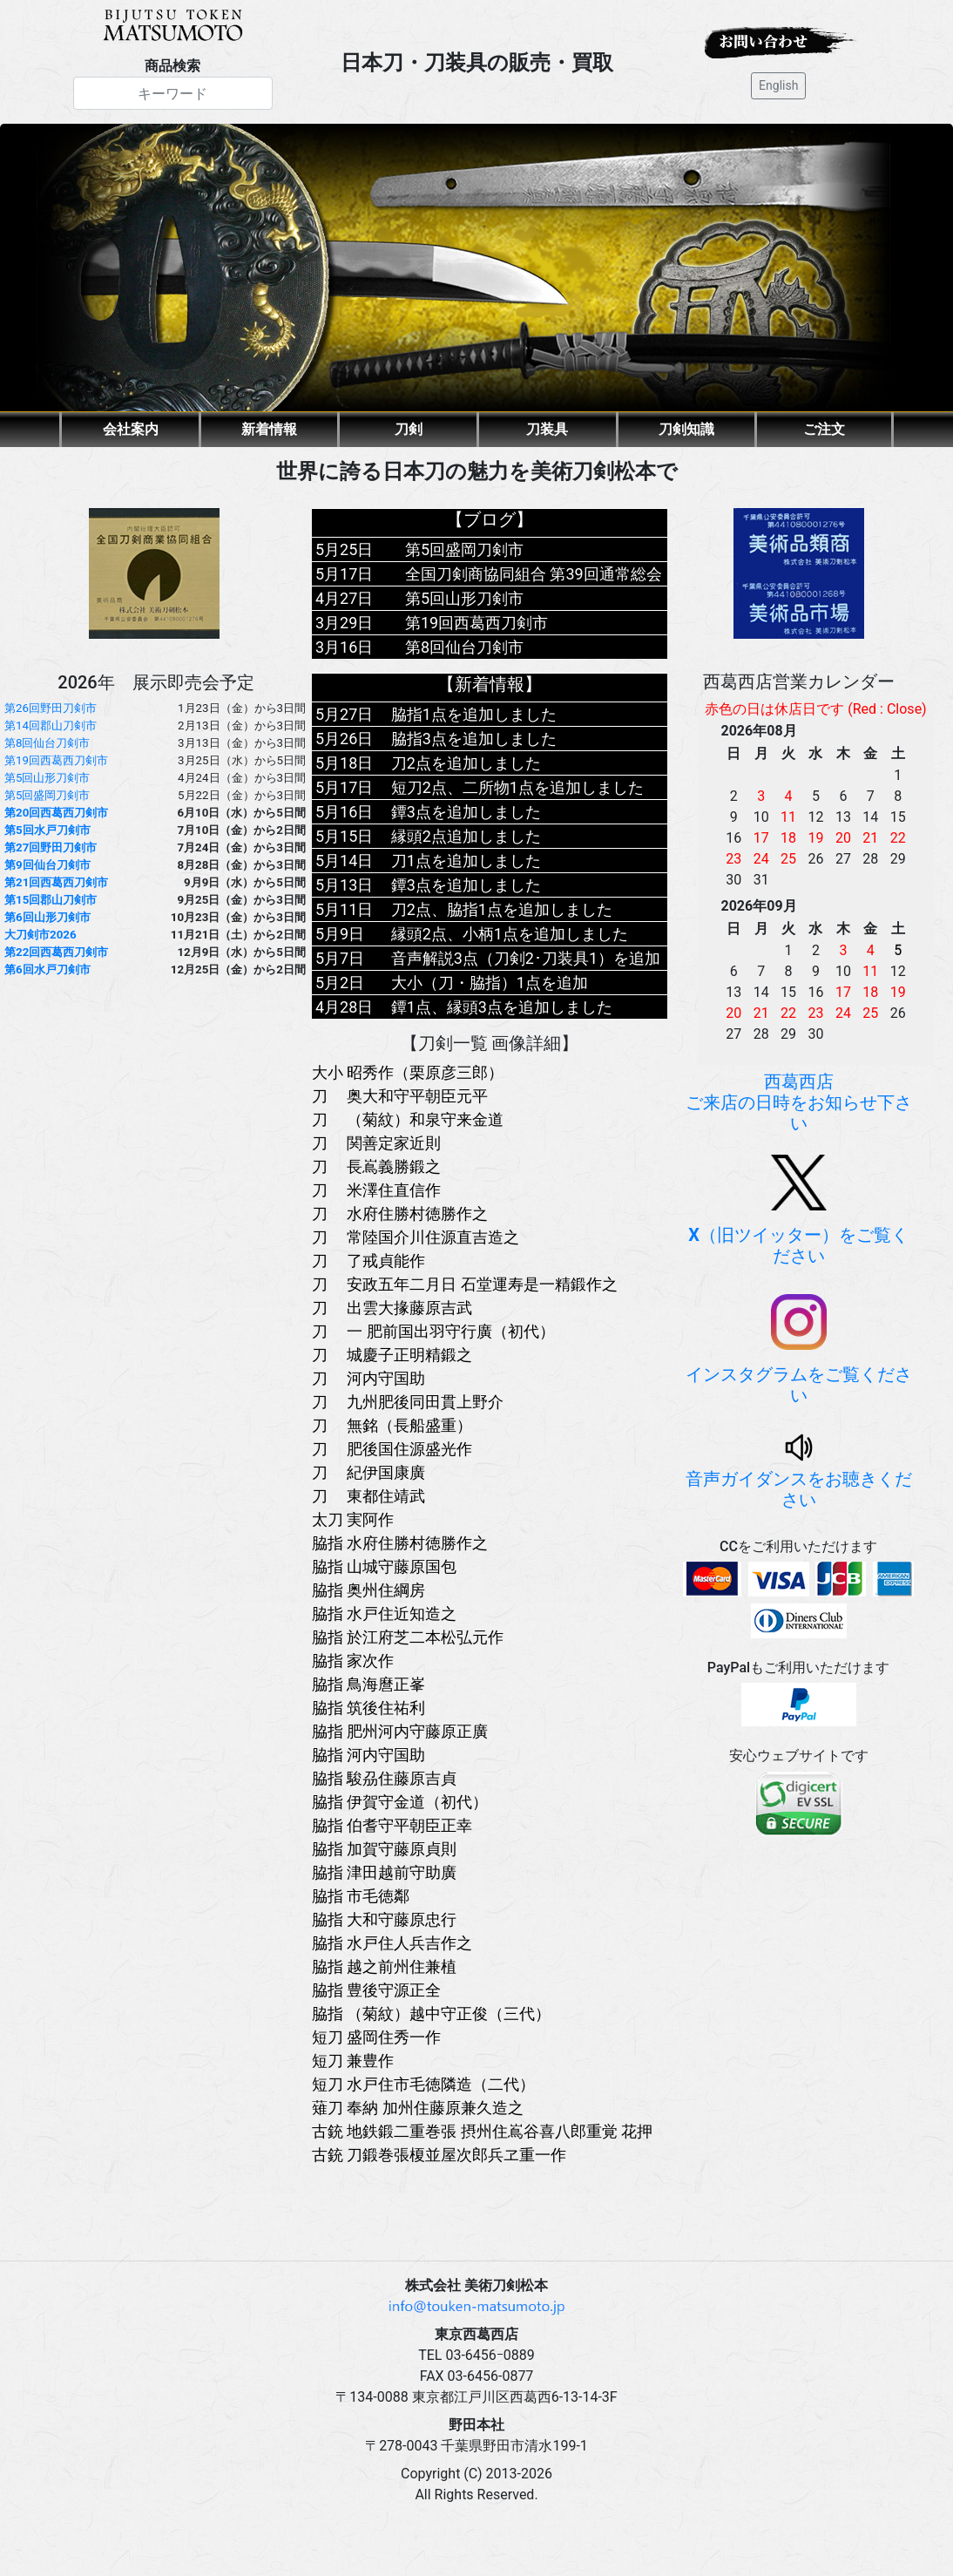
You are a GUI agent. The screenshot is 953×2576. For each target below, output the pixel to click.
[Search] (173, 93)
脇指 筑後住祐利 (368, 1707)
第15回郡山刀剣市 (50, 899)
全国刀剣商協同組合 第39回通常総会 (533, 574)
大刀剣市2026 (40, 934)
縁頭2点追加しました (466, 836)
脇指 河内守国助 (368, 1755)
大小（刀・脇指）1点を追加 (489, 982)
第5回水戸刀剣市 (47, 830)
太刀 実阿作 (353, 1519)
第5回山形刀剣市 (47, 777)
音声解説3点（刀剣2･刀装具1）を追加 (525, 958)
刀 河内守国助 (368, 1378)
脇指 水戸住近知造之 (384, 1613)
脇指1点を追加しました (474, 714)
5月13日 (344, 885)
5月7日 (339, 958)
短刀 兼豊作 (353, 2060)
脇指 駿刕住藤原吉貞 (384, 1778)
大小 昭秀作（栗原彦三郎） (408, 1072)
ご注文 (824, 429)
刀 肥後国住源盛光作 (392, 1449)
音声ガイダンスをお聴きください (799, 1474)
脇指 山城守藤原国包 (384, 1566)
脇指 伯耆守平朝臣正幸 (392, 1825)
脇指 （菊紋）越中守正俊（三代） (431, 2013)
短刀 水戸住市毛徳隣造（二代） (423, 2084)
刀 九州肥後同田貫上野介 (408, 1402)
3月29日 (344, 622)
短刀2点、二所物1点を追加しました (517, 787)
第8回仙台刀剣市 (47, 742)
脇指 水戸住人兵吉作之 (392, 1943)
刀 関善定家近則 (376, 1143)
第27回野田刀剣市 (50, 847)
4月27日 (344, 598)
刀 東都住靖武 (368, 1496)
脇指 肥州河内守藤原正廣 (400, 1731)
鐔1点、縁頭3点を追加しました (501, 1007)
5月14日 (344, 860)
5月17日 (344, 574)
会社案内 (131, 429)
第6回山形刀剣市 (47, 917)
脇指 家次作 (353, 1660)
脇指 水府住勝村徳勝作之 (400, 1543)
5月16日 (344, 812)
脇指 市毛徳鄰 (360, 1896)
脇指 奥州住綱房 (368, 1590)
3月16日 (344, 647)
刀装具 (547, 429)
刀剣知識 (686, 429)
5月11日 (344, 909)
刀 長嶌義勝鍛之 (376, 1166)
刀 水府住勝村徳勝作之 (400, 1213)
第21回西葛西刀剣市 (56, 882)
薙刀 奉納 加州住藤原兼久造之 (418, 2107)
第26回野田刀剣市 (50, 708)
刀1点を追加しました (466, 860)
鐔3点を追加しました (466, 812)
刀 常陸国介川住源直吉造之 (415, 1237)
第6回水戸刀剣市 (47, 969)
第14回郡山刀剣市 (50, 725)
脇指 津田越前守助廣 (384, 1872)
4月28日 (344, 1007)
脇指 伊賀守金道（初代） (400, 1802)
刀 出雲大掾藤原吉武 (392, 1307)
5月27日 (344, 714)
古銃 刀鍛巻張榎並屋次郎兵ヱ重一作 (439, 2155)
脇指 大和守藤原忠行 (384, 1919)
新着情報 (269, 429)
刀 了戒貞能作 (368, 1260)
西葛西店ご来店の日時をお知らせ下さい (799, 1102)
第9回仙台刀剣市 (47, 864)
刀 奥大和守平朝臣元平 (400, 1096)
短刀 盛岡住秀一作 (376, 2037)
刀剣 (408, 429)
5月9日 (339, 934)
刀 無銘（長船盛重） (392, 1425)
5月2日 (339, 982)
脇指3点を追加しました (474, 738)
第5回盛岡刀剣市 (47, 795)
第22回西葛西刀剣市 (56, 952)
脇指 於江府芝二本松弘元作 (408, 1637)
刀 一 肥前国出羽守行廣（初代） (433, 1331)
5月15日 (344, 836)
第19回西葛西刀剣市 (56, 760)
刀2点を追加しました (466, 763)
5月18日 (344, 763)
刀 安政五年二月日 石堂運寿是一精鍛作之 (465, 1284)
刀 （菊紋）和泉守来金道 (408, 1119)
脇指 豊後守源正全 (376, 1990)
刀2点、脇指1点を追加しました (501, 909)
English (778, 85)
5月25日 (344, 549)
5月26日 (344, 738)
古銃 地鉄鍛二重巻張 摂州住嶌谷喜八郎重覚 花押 (482, 2131)
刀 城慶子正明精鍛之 (392, 1355)
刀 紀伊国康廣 (368, 1472)
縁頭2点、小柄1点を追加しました (509, 934)
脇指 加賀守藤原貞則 (384, 1849)
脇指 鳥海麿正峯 (368, 1684)
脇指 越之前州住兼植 (384, 1966)
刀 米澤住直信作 (376, 1190)
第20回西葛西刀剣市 (56, 812)
